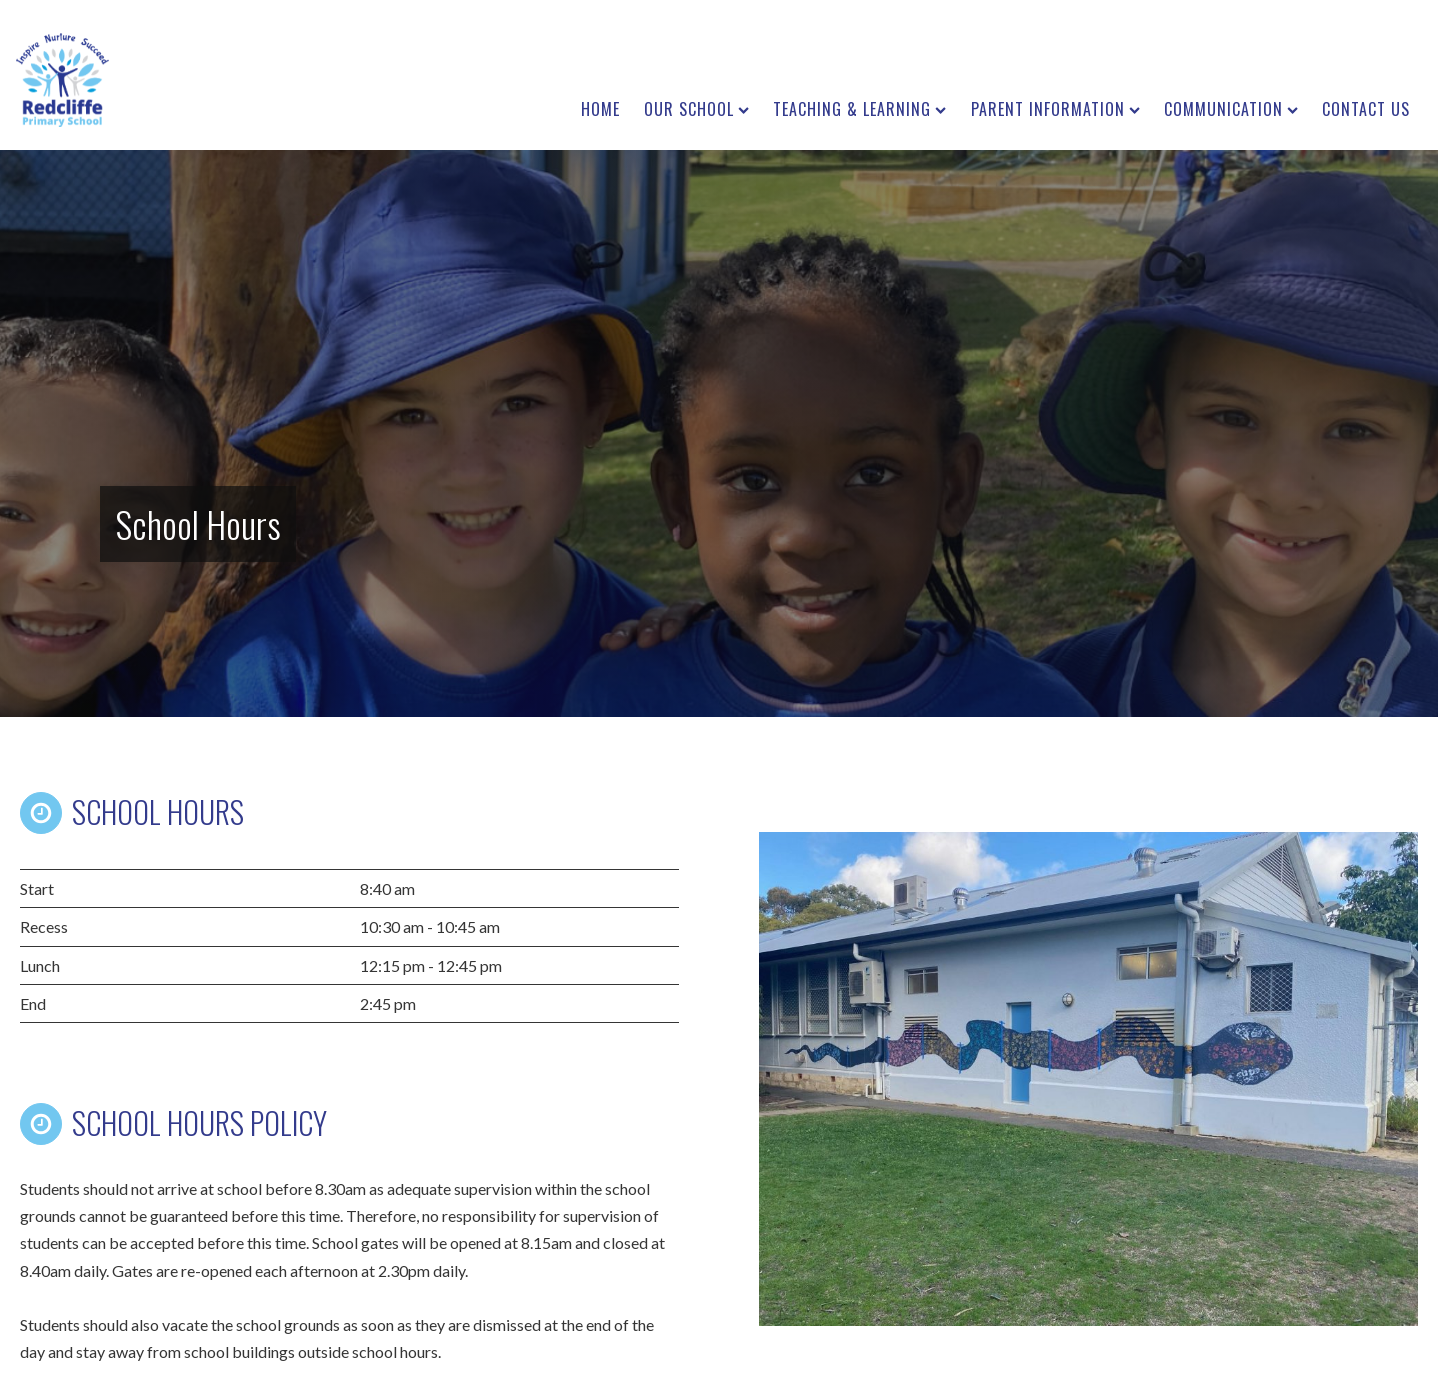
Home (600, 109)
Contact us (1366, 109)
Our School (696, 109)
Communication (1231, 109)
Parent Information (1055, 109)
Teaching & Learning (859, 109)
